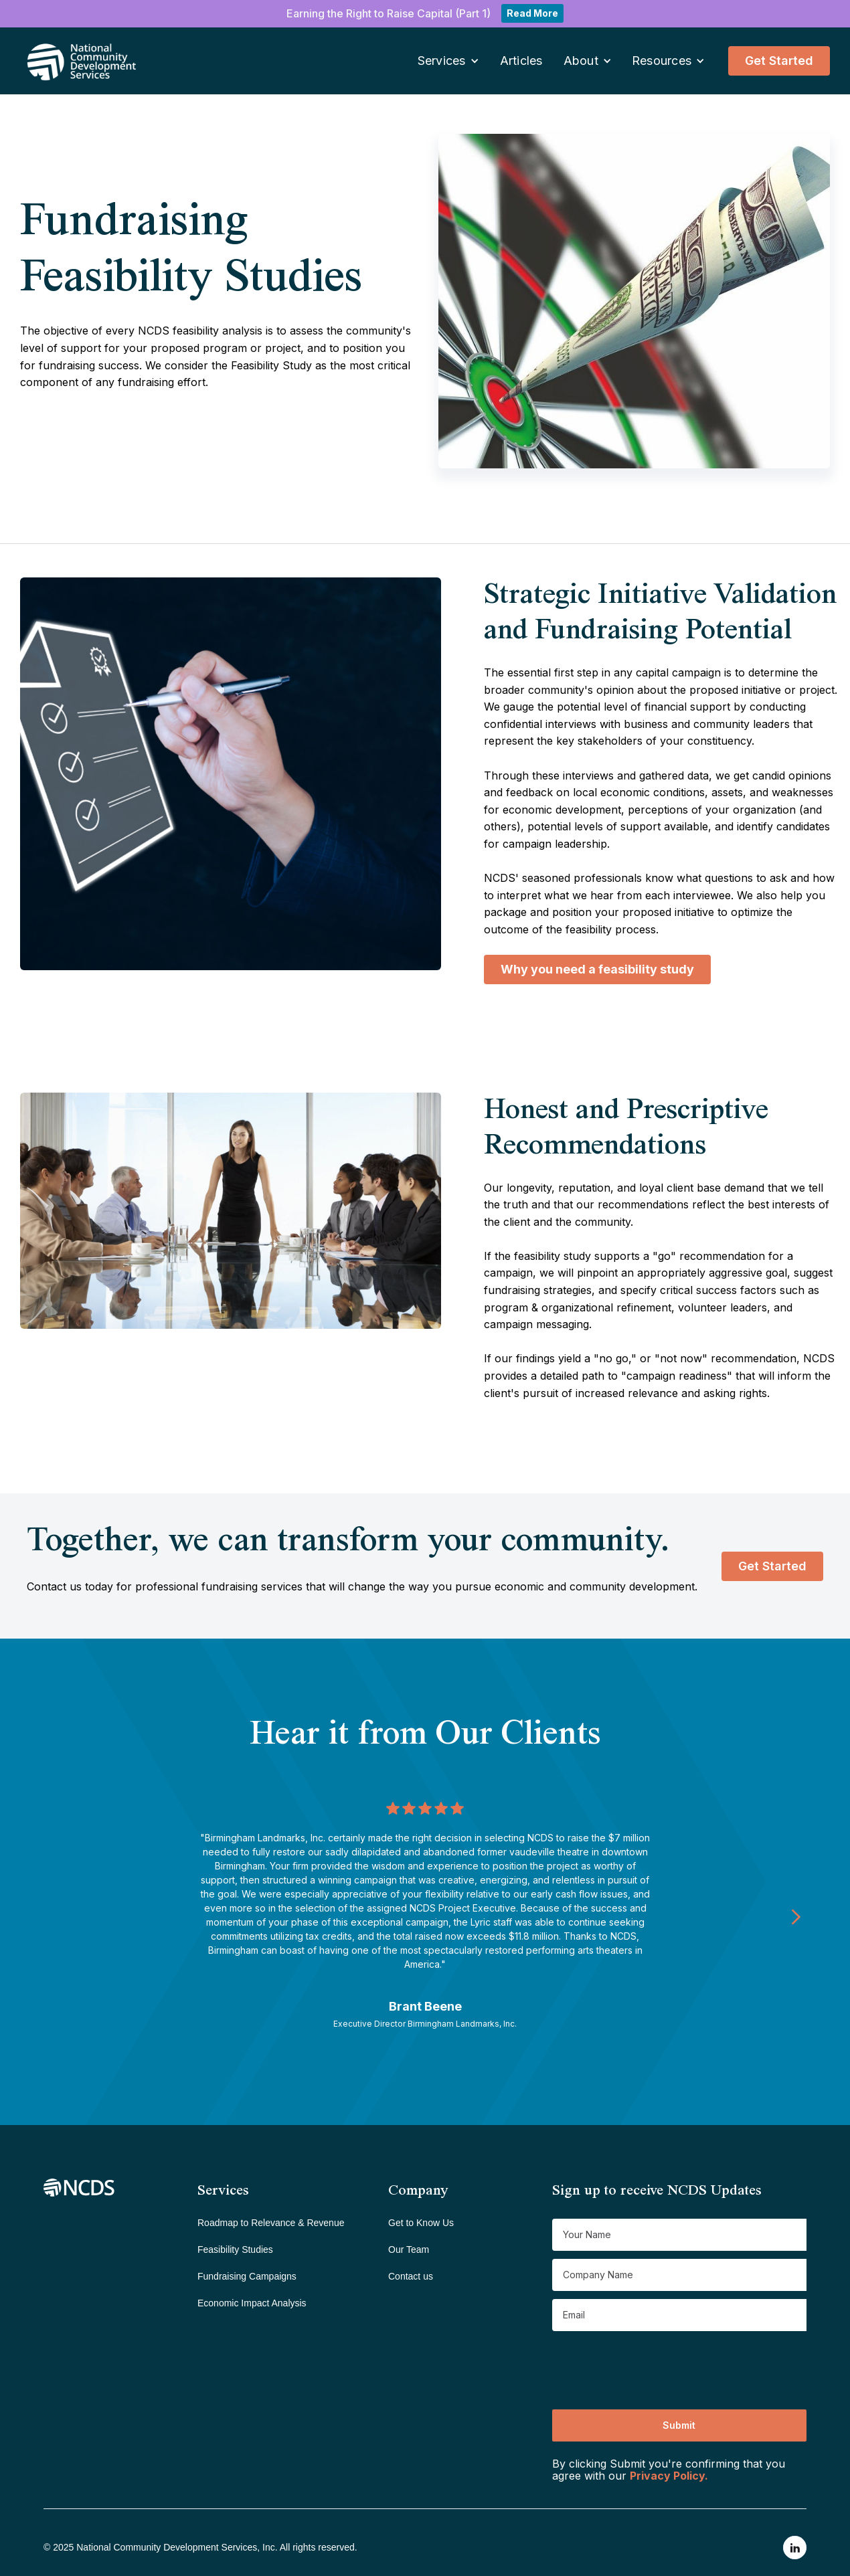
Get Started (779, 61)
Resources (661, 61)
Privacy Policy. (669, 2475)
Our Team (408, 2249)
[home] (63, 61)
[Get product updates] (679, 2235)
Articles (521, 61)
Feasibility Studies (235, 2249)
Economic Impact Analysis (252, 2303)
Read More (532, 13)
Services (442, 61)
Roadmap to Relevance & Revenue (270, 2222)
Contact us (410, 2276)
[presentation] (654, 2365)
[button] (448, 61)
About (581, 61)
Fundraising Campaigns (246, 2276)
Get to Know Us (421, 2222)
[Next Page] (795, 1916)
